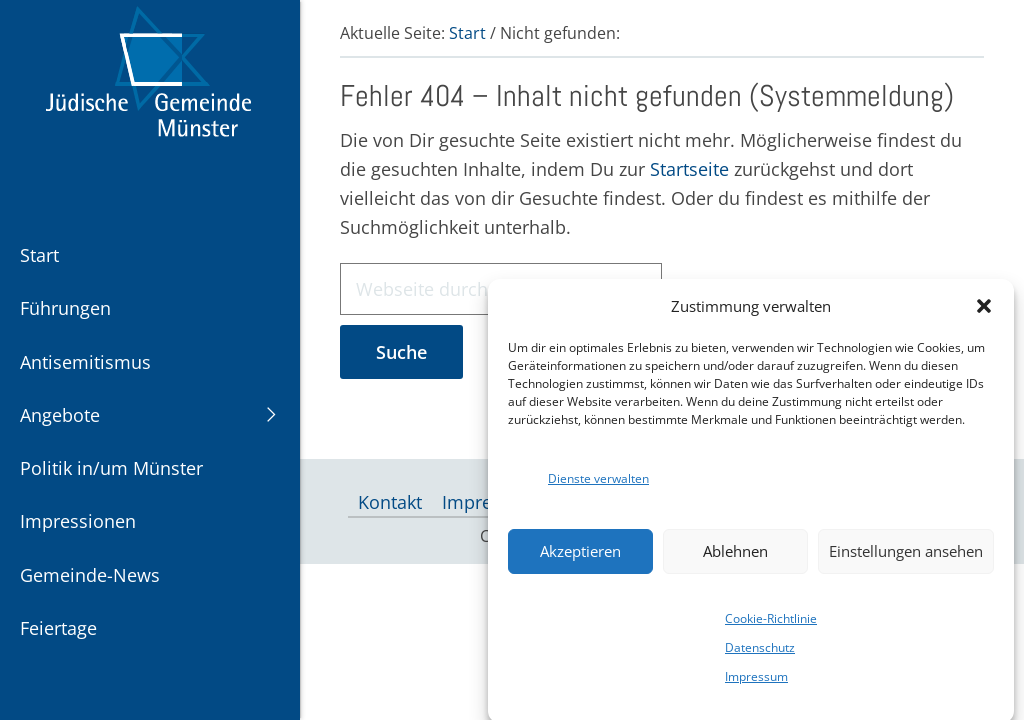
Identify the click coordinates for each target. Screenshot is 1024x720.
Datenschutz (760, 655)
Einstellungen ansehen (906, 559)
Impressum (756, 684)
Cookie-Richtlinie (771, 626)
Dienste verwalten (598, 485)
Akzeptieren (580, 559)
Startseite (689, 169)
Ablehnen (735, 559)
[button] (984, 314)
